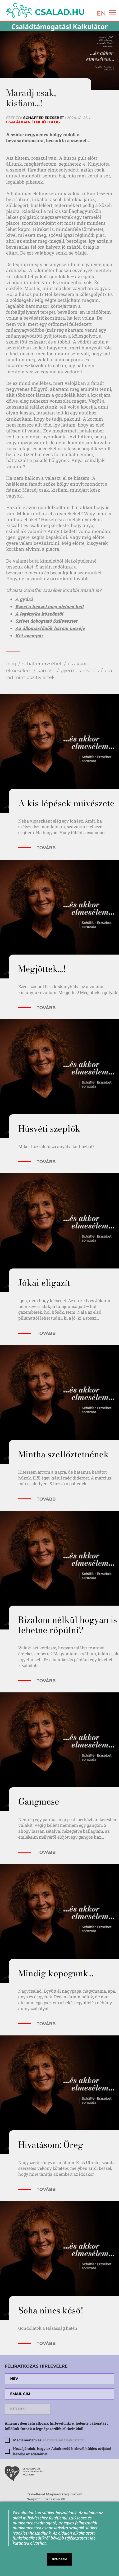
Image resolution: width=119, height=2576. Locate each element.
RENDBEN (59, 2559)
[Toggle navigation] (111, 12)
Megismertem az (48, 2440)
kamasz (46, 670)
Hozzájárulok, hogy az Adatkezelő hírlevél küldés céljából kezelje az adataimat (62, 2451)
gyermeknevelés (80, 670)
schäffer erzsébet (42, 663)
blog (11, 663)
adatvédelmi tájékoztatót (63, 2440)
